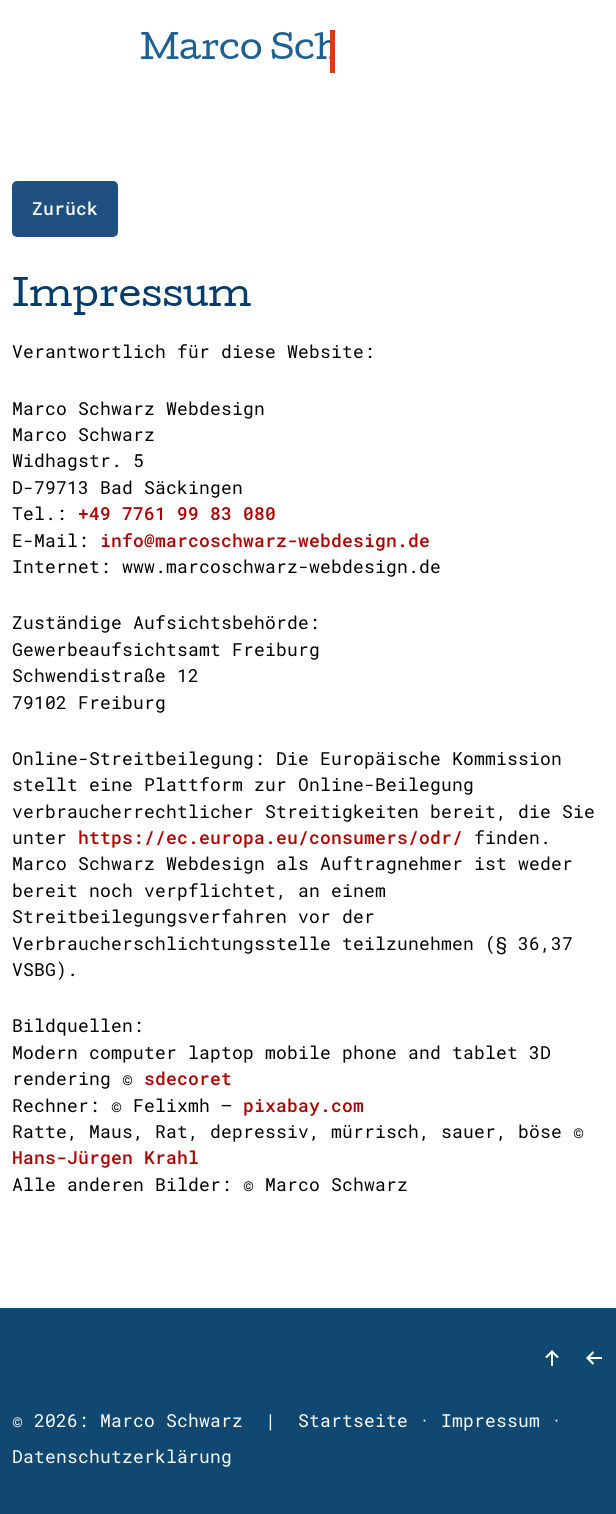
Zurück (65, 208)
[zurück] (594, 1365)
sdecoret (188, 1078)
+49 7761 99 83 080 (177, 513)
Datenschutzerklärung (122, 1456)
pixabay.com (303, 1105)
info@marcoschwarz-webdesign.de (265, 540)
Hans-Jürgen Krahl (105, 1157)
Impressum (490, 1420)
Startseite (353, 1420)
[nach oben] (552, 1365)
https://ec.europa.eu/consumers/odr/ (270, 837)
